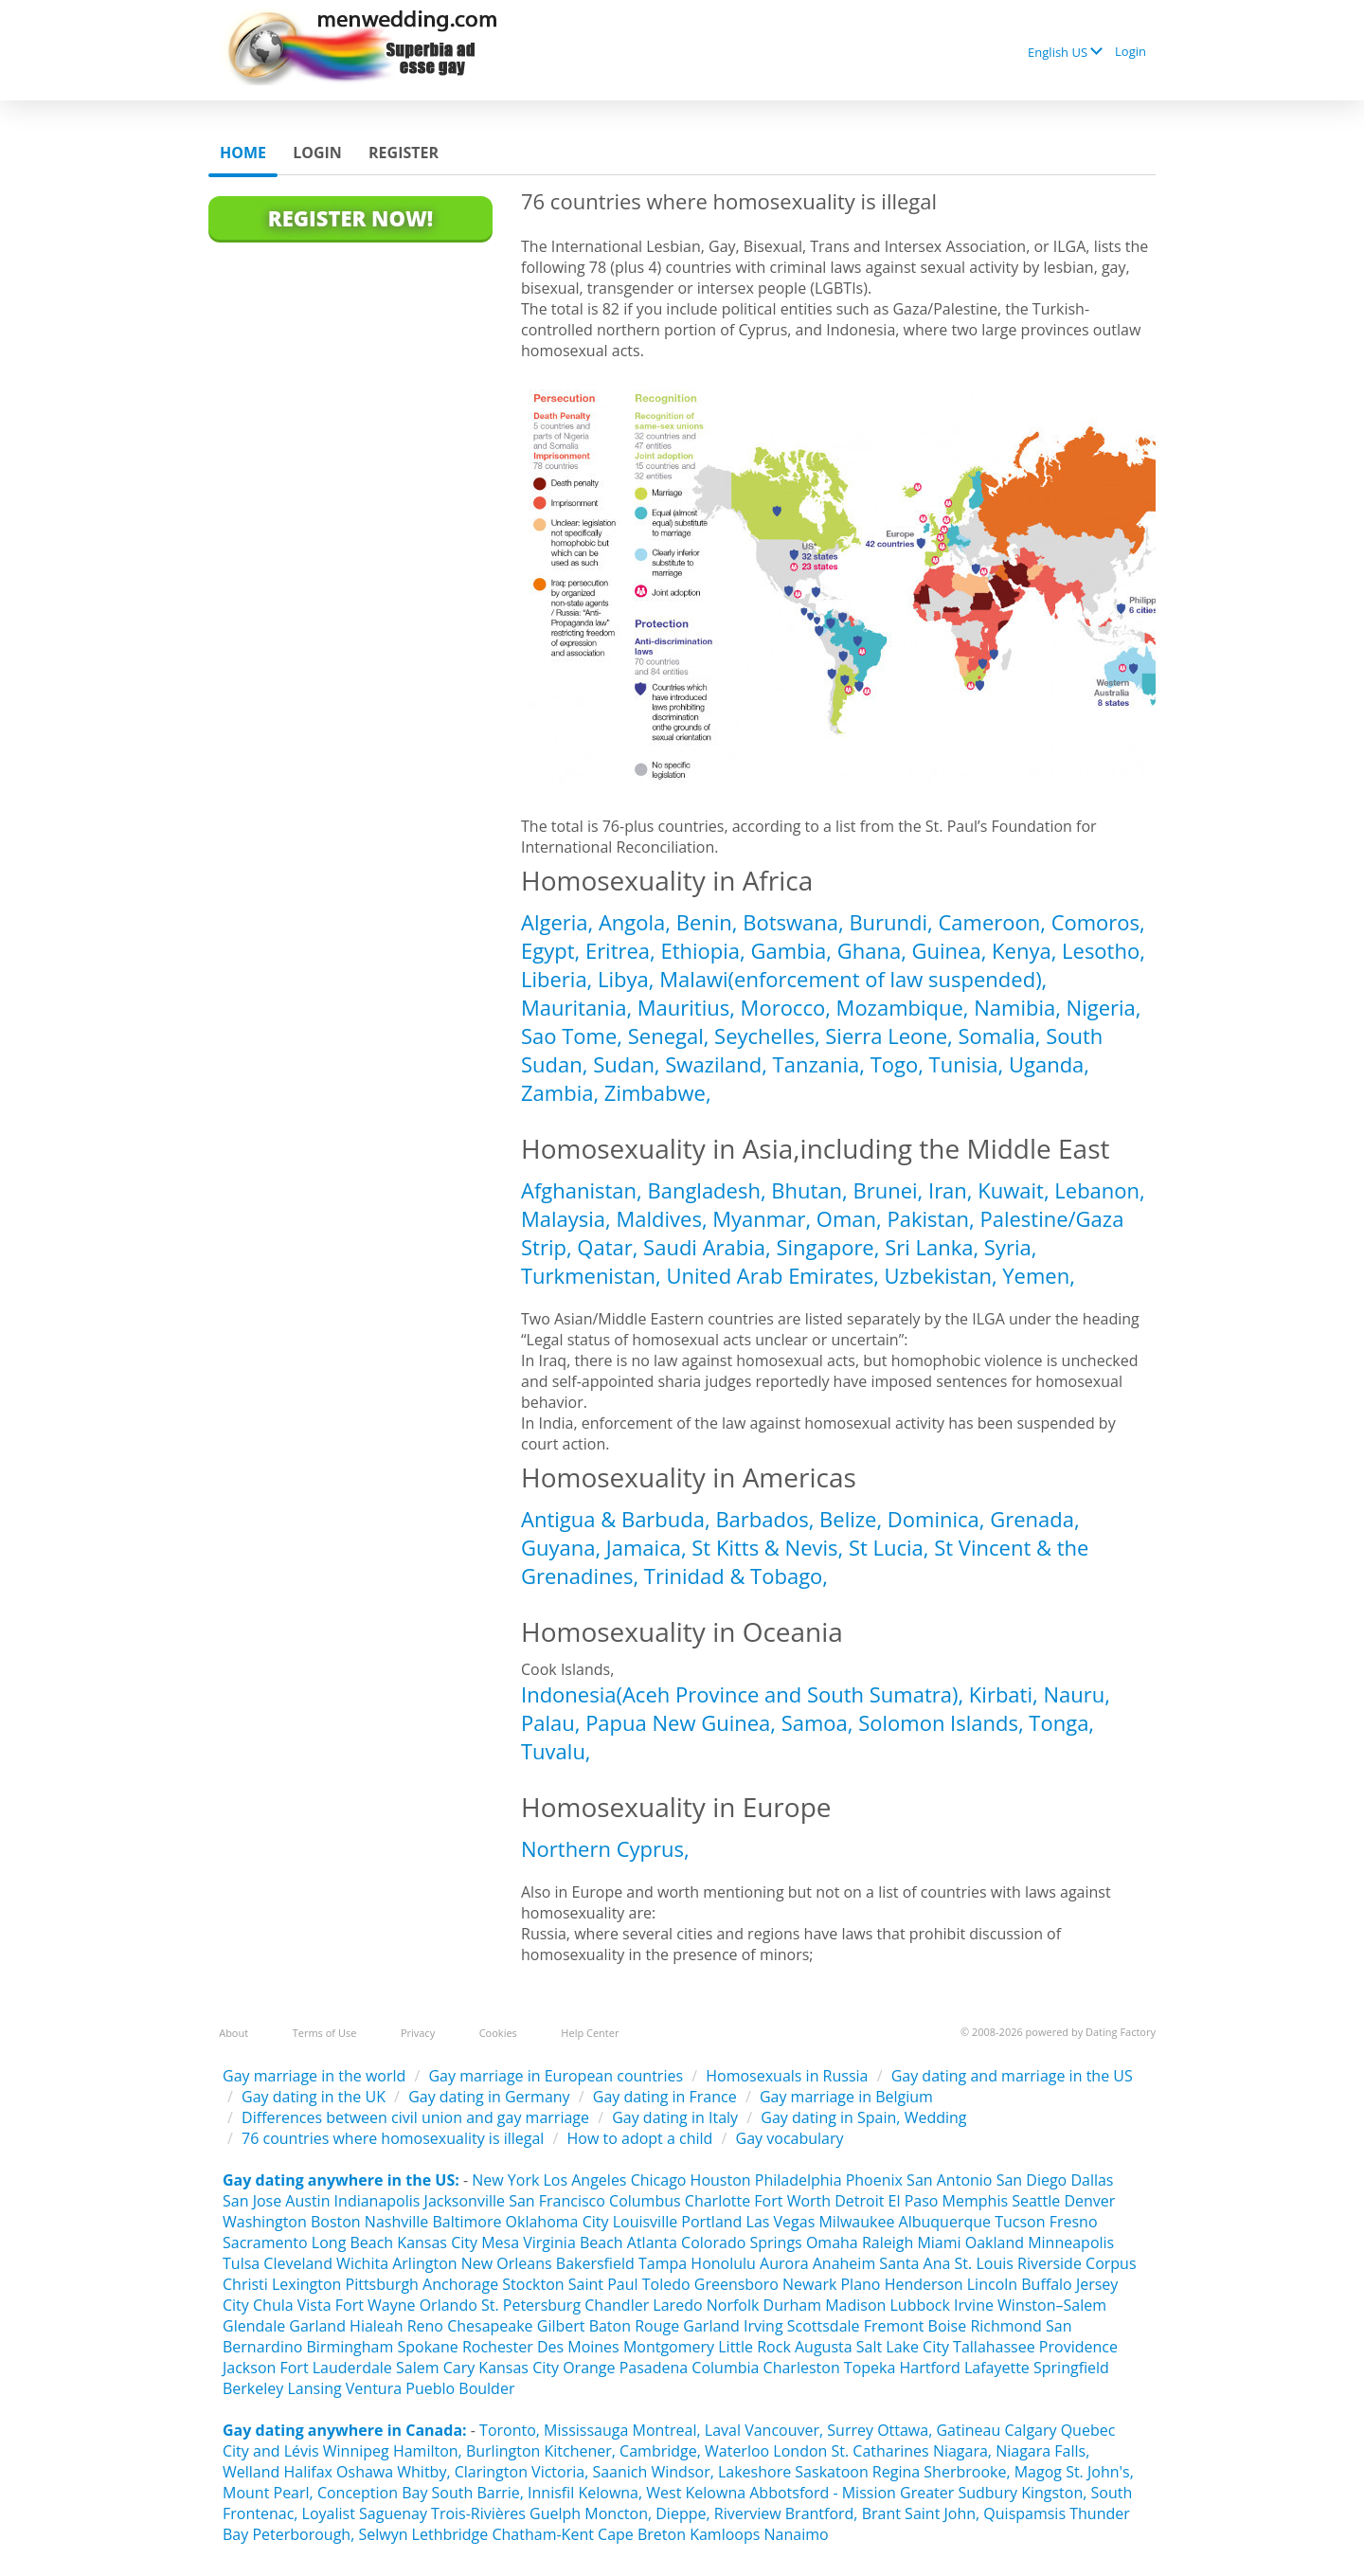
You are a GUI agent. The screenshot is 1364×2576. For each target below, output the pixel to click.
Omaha (832, 2242)
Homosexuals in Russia (787, 2075)
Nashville (396, 2221)
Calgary (1030, 2430)
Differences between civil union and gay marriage (415, 2117)
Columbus (645, 2200)
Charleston (801, 2367)
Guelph (555, 2513)
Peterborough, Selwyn (329, 2534)
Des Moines (578, 2346)
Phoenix (874, 2180)
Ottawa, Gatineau (938, 2430)
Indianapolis (377, 2200)
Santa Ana (914, 2263)
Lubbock (920, 2305)
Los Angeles (584, 2180)
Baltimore (466, 2221)
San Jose (252, 2200)
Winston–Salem (1051, 2305)
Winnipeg (356, 2451)
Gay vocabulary (790, 2138)
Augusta (823, 2346)
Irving (763, 2325)
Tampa (662, 2263)
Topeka (870, 2367)
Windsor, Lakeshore (721, 2471)
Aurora (784, 2263)
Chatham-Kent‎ (542, 2534)
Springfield (1071, 2367)
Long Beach (352, 2242)
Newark (809, 2284)
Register (403, 152)
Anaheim (844, 2263)
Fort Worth (792, 2200)
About (233, 2033)
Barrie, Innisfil (525, 2492)
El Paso (913, 2200)
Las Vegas (781, 2221)
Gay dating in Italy (675, 2117)
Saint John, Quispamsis (985, 2513)
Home (243, 152)
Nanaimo (795, 2534)
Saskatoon (831, 2471)
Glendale (254, 2325)
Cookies (498, 2033)
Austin (307, 2200)
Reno (425, 2325)
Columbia (725, 2367)
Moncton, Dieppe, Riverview (682, 2513)
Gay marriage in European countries (555, 2075)
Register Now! (350, 218)
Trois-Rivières (478, 2513)
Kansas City (437, 2242)
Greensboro (736, 2284)
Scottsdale (823, 2325)
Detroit (859, 2200)
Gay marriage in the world (314, 2075)
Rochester (499, 2346)
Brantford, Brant (843, 2513)
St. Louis (984, 2263)
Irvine (974, 2305)
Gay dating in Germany (488, 2096)
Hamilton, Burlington (466, 2451)
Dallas (1091, 2180)
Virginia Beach (572, 2242)
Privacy (418, 2033)
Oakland (994, 2242)
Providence (1078, 2346)
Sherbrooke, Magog (993, 2471)
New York (505, 2180)
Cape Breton (642, 2534)
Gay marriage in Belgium (846, 2096)
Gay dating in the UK (314, 2096)
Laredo (677, 2305)
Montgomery (668, 2346)
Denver (1089, 2200)
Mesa (500, 2242)
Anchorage (460, 2284)
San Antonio (949, 2180)
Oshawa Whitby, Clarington (432, 2471)
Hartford (930, 2367)
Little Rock (754, 2346)
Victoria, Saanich (589, 2471)
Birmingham (350, 2346)
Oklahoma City (557, 2221)
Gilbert (561, 2325)
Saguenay (393, 2513)
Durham (792, 2305)
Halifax (307, 2471)
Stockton (533, 2284)
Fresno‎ (1074, 2221)
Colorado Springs (741, 2242)
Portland (711, 2221)
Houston (723, 2180)
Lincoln (992, 2284)
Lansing (314, 2388)
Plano (860, 2284)
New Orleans (506, 2263)
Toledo (666, 2284)
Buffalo (1046, 2284)
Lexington (306, 2284)
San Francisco (557, 2200)
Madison (855, 2305)
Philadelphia (798, 2180)
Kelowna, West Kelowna (661, 2492)
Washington (265, 2221)
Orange (589, 2367)
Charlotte (717, 2200)
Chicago (659, 2180)
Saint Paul (603, 2284)
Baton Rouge (634, 2325)
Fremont (894, 2325)
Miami (938, 2242)
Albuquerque (945, 2221)
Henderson (924, 2284)
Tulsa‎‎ (241, 2263)
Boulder (486, 2388)
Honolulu (723, 2263)
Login (1130, 51)
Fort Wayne (375, 2305)
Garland (317, 2325)
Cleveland (297, 2263)
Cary (459, 2367)
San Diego (1032, 2180)
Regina (898, 2471)
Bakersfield (595, 2263)
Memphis (975, 2200)
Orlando (448, 2305)
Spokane (429, 2346)
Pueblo (430, 2388)
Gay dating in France (665, 2096)
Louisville (645, 2221)
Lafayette (997, 2367)
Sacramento (265, 2242)
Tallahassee (994, 2346)
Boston (336, 2221)
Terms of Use (325, 2033)
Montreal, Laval (687, 2430)
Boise (947, 2325)
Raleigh (887, 2242)
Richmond (1005, 2325)
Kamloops (726, 2534)
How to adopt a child (640, 2138)
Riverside (1049, 2263)
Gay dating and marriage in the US (1012, 2075)
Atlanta (652, 2242)
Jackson (249, 2367)
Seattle (1036, 2200)
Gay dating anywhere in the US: (341, 2180)
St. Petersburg (531, 2305)
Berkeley (253, 2388)
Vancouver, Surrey (811, 2430)
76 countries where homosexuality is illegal (393, 2138)
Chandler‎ (616, 2305)
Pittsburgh (382, 2284)
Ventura (374, 2388)
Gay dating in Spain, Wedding (863, 2117)
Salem (418, 2367)
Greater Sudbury (958, 2492)
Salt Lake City (902, 2346)
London (800, 2451)
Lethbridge (452, 2534)
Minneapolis (1071, 2242)
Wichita (362, 2263)
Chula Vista (292, 2305)
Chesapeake (489, 2325)
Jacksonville (464, 2200)
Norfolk (733, 2305)
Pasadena (654, 2367)
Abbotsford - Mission (822, 2492)
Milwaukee (856, 2221)
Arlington (424, 2263)
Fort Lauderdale (335, 2367)
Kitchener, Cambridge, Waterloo (656, 2451)
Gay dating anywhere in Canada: (345, 2430)
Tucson (1020, 2221)
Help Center (590, 2033)
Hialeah (376, 2325)
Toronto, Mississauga (553, 2430)
